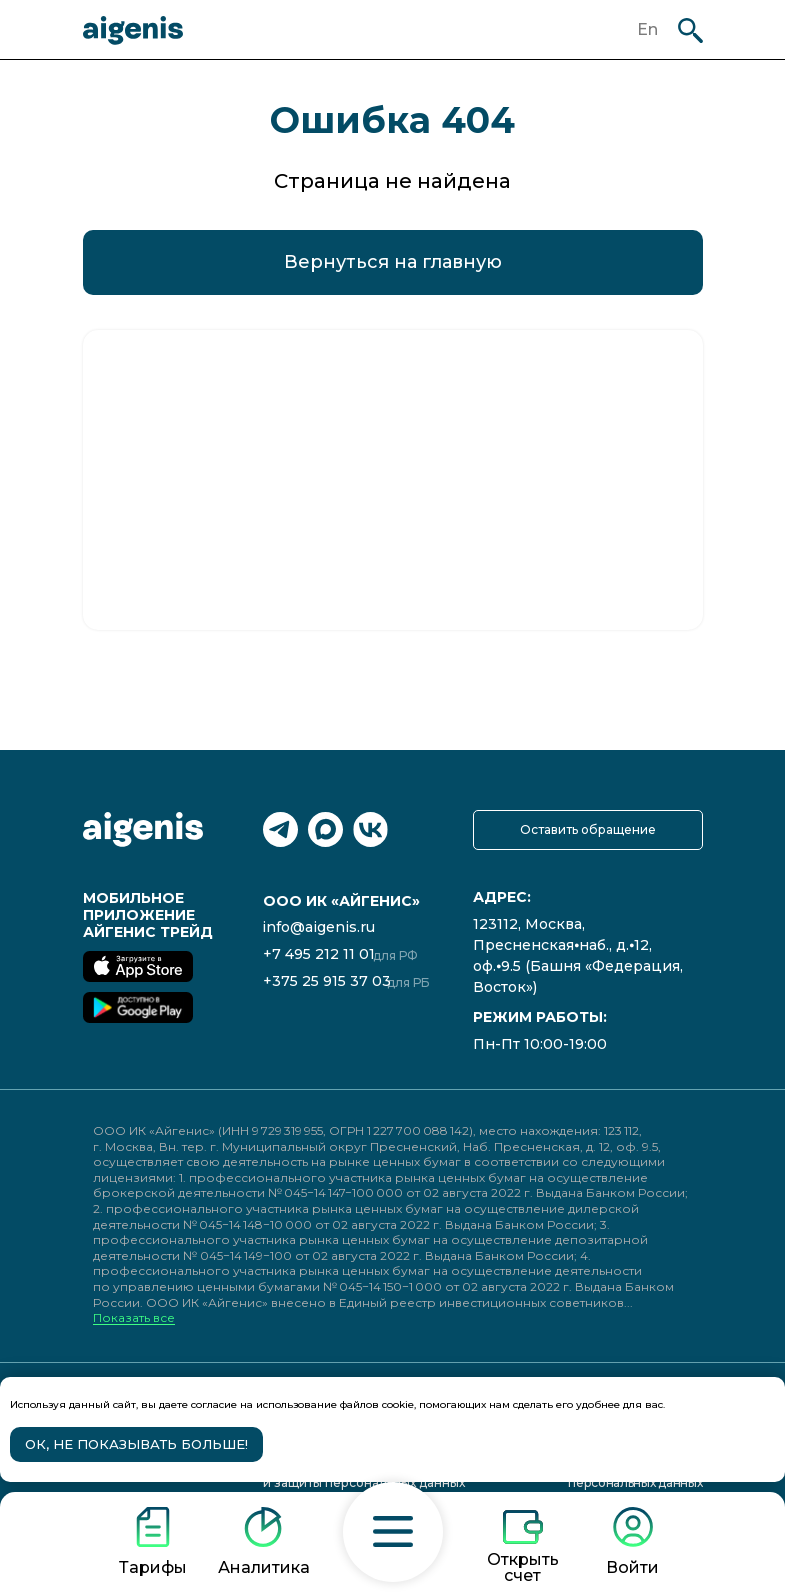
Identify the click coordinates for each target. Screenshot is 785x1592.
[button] (393, 1532)
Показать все (134, 1318)
